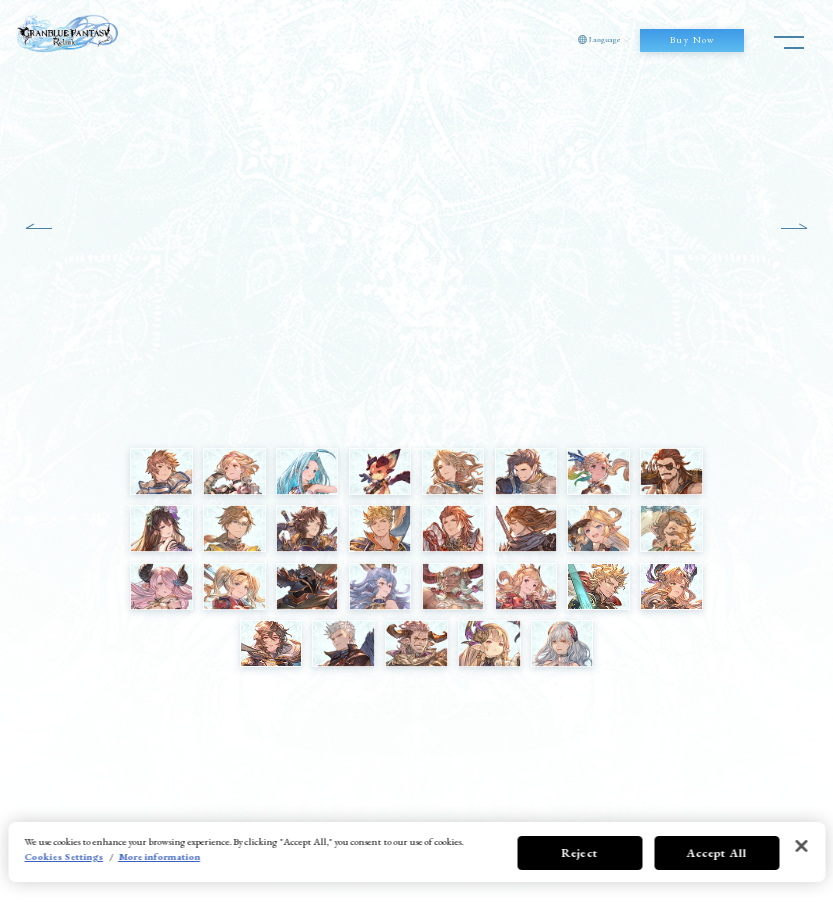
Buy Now (692, 40)
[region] (416, 852)
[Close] (801, 846)
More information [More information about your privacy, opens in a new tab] (159, 856)
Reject (580, 853)
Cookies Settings (63, 856)
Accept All (716, 853)
